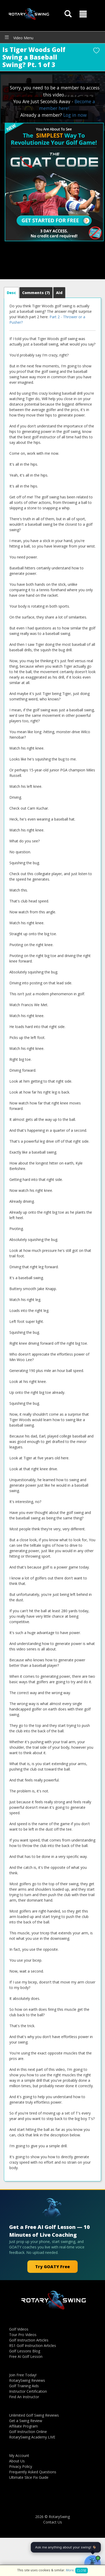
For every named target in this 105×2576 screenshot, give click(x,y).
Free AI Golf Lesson (25, 2356)
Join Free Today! (22, 2374)
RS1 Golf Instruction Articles (32, 2345)
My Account (19, 2455)
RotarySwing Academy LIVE (32, 2437)
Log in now (75, 115)
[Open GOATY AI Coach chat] (92, 2563)
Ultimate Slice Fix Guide (28, 2477)
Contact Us (52, 2522)
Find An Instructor (24, 2396)
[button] (83, 14)
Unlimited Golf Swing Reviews (34, 2415)
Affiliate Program (23, 2426)
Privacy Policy (20, 2466)
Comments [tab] (36, 292)
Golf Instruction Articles (28, 2340)
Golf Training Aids (24, 2385)
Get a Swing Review (25, 2420)
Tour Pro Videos (22, 2334)
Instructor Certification (28, 2391)
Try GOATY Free (52, 2266)
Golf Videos (18, 2329)
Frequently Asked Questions (32, 2471)
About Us (17, 2460)
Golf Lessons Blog (24, 2351)
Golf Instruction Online (28, 2431)
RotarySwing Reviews (27, 2380)
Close (81, 2570)
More (70, 2570)
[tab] (11, 292)
